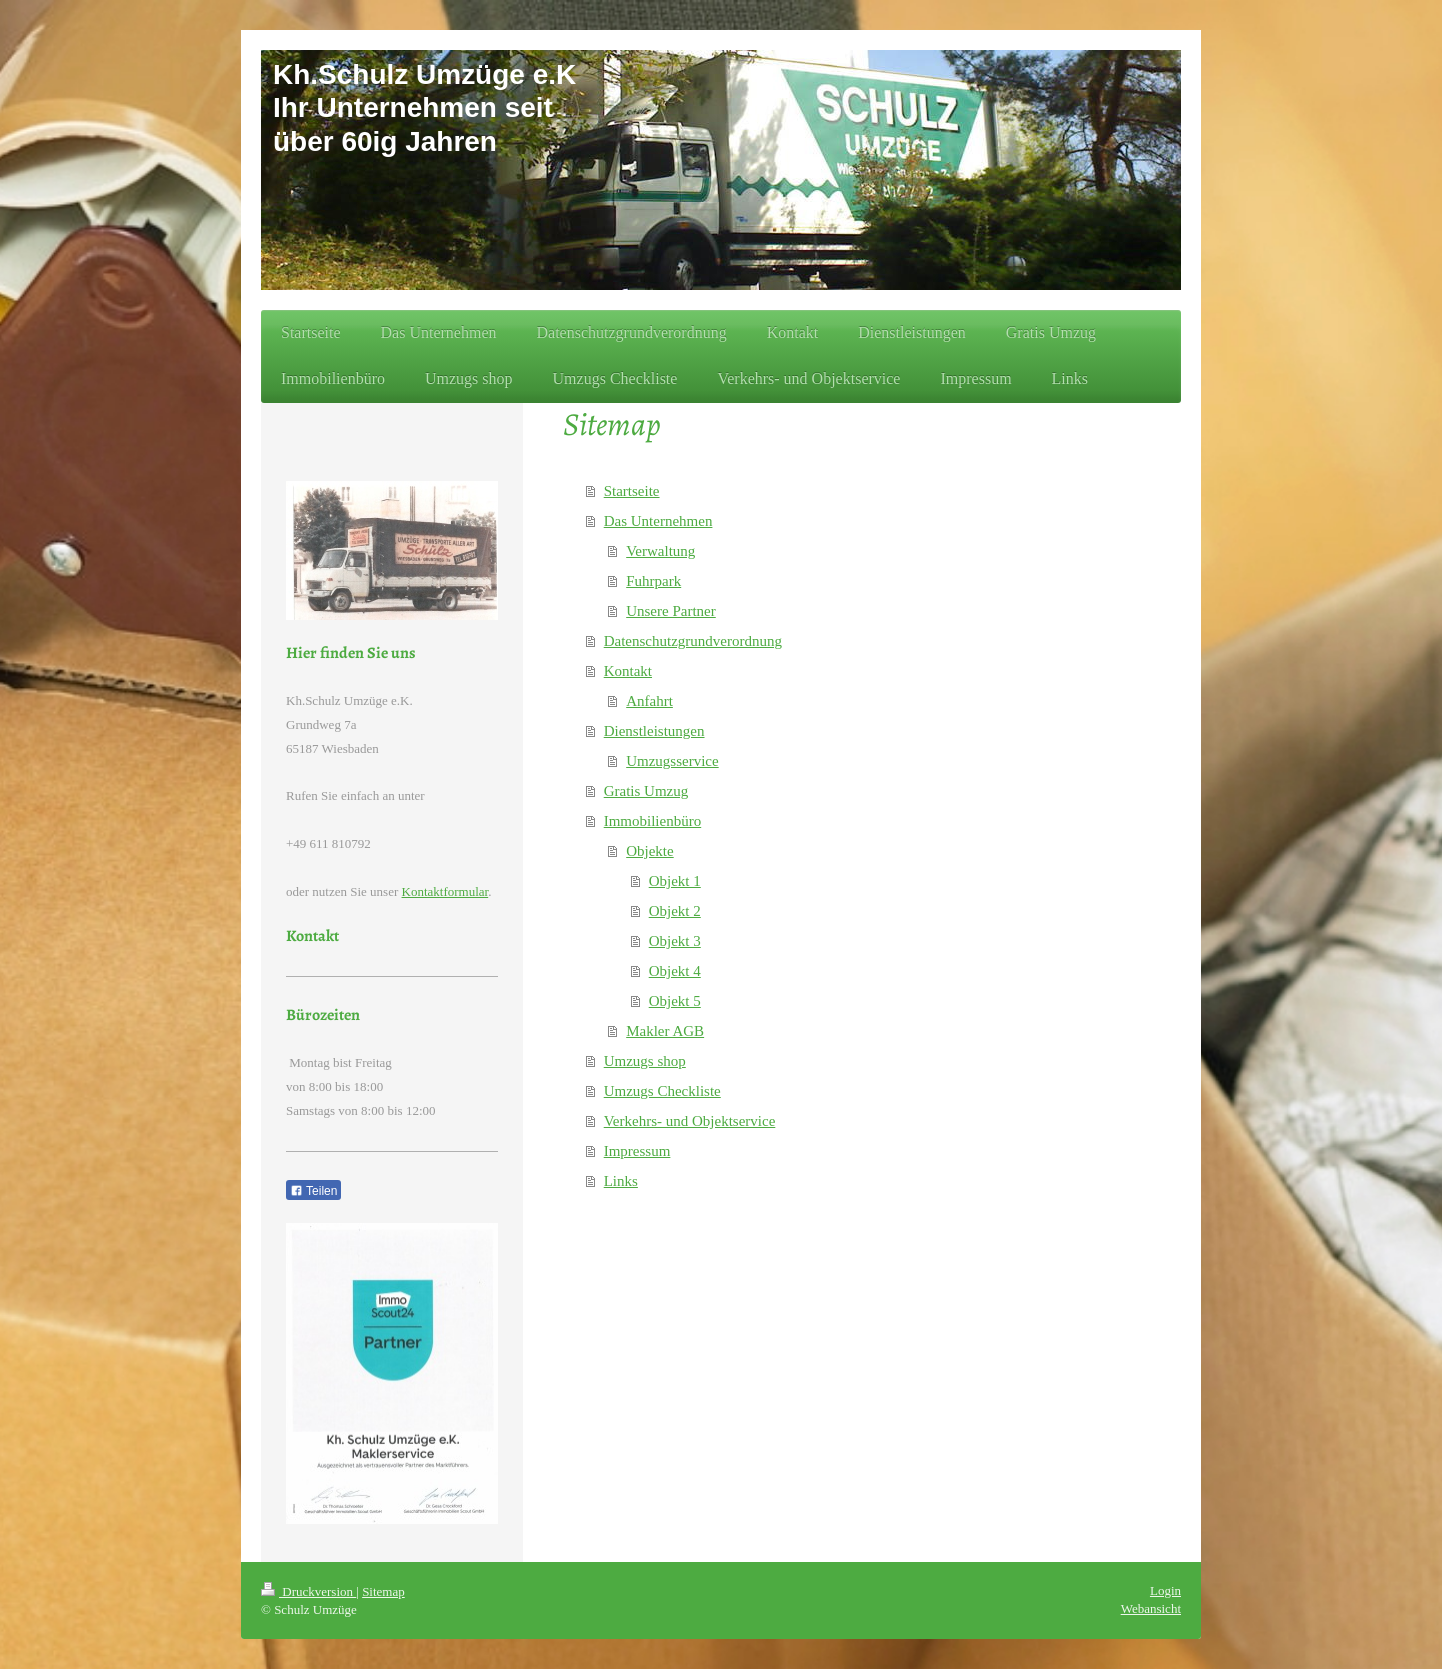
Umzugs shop (645, 1061)
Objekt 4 (675, 971)
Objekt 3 (675, 941)
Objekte (649, 851)
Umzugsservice (672, 761)
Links (621, 1181)
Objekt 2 (675, 911)
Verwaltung (660, 551)
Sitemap (383, 1591)
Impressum (637, 1151)
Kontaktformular (445, 891)
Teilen (313, 1191)
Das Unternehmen (658, 521)
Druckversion (308, 1591)
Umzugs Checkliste (662, 1091)
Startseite (632, 491)
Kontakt (628, 671)
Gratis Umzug (646, 791)
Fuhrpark (653, 581)
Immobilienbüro (653, 821)
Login (1165, 1590)
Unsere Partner (671, 611)
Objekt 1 (675, 881)
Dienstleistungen (654, 731)
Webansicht (1151, 1608)
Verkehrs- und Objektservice (690, 1121)
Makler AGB (665, 1031)
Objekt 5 (675, 1001)
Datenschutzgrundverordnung (693, 641)
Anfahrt (649, 701)
